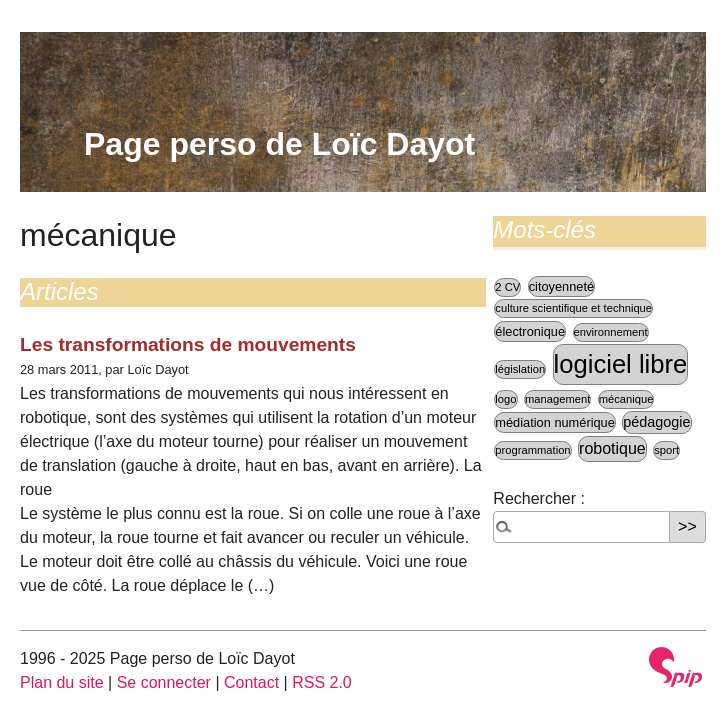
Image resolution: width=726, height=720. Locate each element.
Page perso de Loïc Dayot (279, 144)
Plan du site (62, 682)
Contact (251, 682)
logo (505, 399)
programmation (532, 450)
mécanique (626, 399)
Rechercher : (539, 498)
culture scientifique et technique (573, 308)
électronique (530, 331)
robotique (612, 448)
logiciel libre (621, 364)
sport (666, 450)
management (557, 399)
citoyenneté (561, 286)
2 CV (507, 287)
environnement (611, 332)
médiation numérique (555, 422)
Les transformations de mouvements (188, 344)
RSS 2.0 (322, 682)
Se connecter (164, 682)
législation (520, 369)
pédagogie (656, 422)
